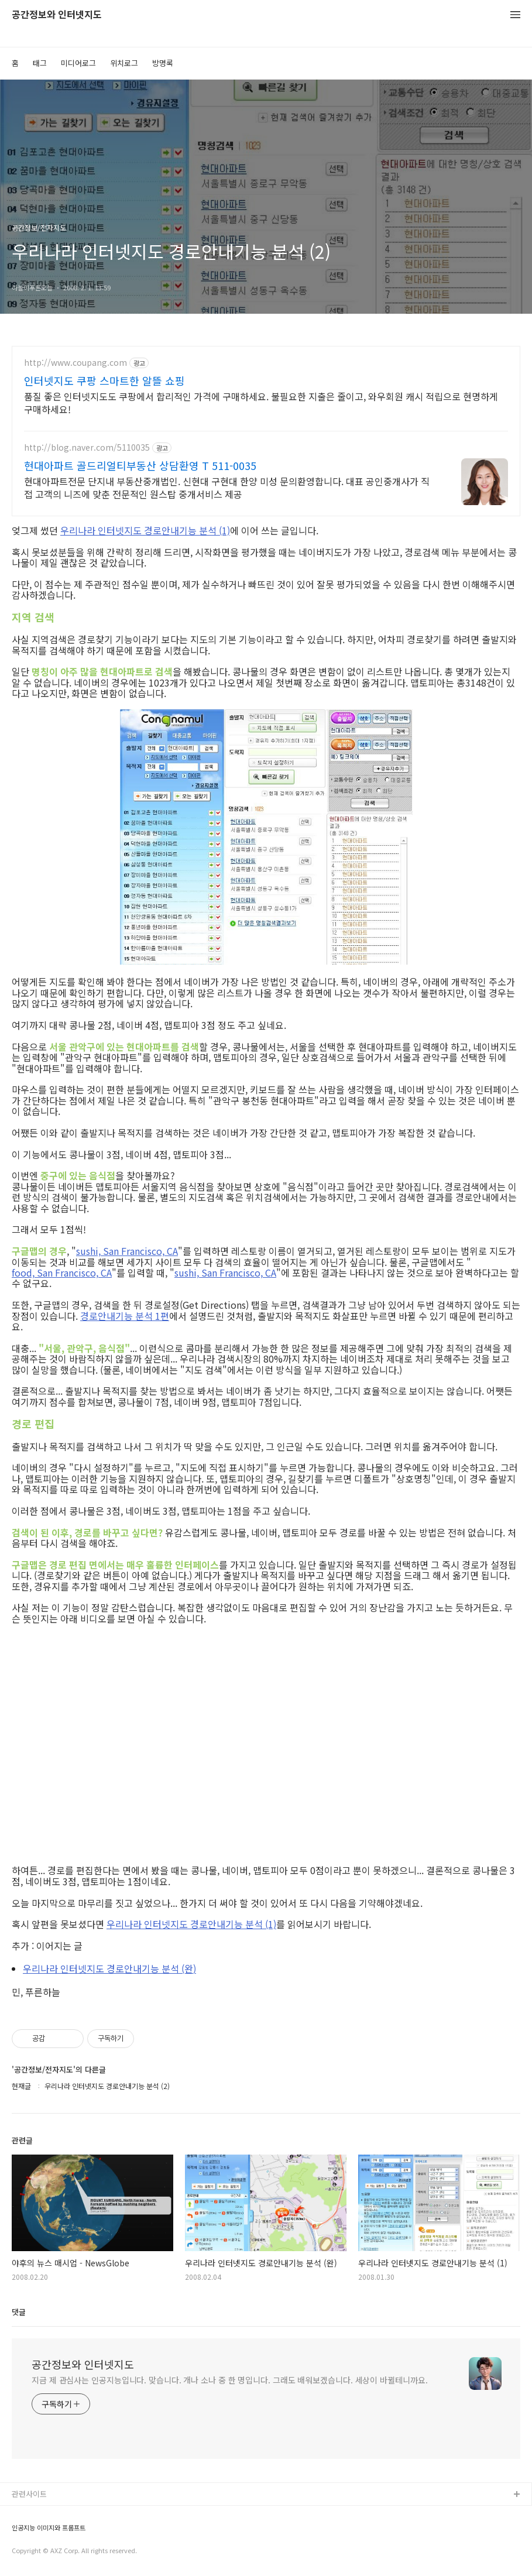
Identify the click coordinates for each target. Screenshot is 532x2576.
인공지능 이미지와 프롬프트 (48, 2528)
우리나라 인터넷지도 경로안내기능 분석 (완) (109, 1968)
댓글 (19, 2311)
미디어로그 (78, 62)
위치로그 (124, 62)
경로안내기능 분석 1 (120, 1316)
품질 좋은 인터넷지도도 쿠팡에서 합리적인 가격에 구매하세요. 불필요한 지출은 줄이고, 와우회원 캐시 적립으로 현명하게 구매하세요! (261, 402)
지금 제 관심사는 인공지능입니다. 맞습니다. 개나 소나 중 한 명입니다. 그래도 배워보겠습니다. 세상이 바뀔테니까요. (230, 2380)
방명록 (162, 62)
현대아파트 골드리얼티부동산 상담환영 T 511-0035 (140, 465)
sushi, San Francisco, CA (127, 1251)
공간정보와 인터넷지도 (57, 15)
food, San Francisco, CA (62, 1272)
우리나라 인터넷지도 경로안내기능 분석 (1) (145, 530)
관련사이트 (29, 2493)
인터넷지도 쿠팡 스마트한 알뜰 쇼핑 (104, 380)
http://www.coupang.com (75, 363)
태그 (40, 62)
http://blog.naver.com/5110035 (87, 447)
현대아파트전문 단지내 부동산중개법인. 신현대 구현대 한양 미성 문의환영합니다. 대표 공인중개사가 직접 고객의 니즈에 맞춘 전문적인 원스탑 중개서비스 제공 (227, 487)
